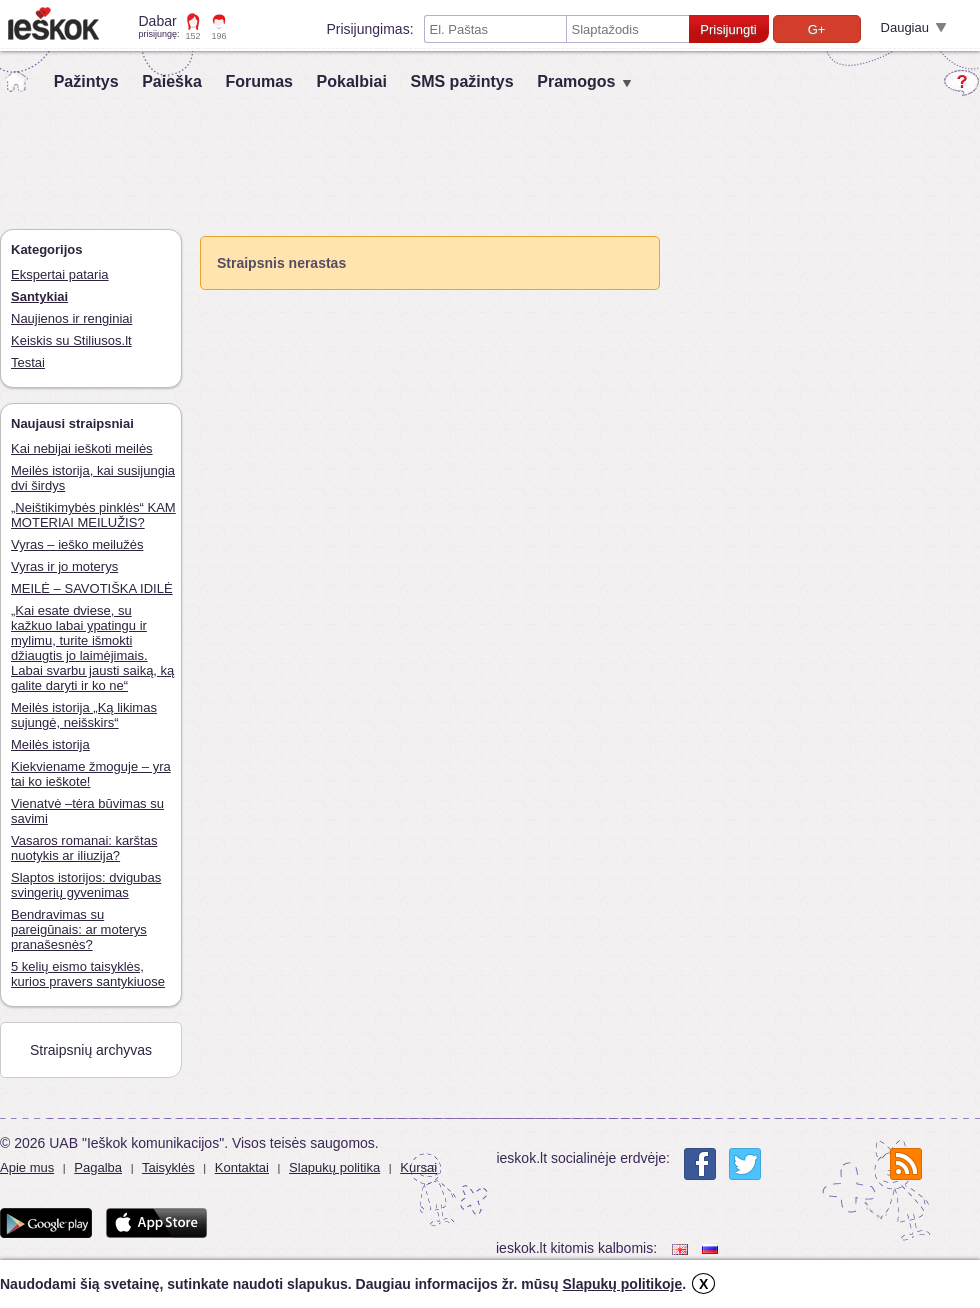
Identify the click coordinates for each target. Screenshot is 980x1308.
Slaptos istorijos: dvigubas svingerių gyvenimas (86, 885)
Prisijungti (728, 29)
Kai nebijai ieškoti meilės (82, 448)
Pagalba (98, 1167)
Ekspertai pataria (60, 274)
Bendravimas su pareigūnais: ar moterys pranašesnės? (79, 929)
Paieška (172, 81)
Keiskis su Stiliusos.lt (71, 340)
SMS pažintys (461, 81)
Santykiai (39, 296)
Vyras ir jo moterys (64, 566)
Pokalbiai (352, 81)
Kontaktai (242, 1167)
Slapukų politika (334, 1167)
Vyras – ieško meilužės (77, 544)
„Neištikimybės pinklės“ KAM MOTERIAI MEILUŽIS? (93, 515)
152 (193, 36)
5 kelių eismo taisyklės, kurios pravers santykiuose (88, 974)
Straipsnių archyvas (91, 1050)
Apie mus (27, 1167)
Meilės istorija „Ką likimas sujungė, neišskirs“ (84, 715)
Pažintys (86, 81)
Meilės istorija (50, 744)
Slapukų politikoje (622, 1284)
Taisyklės (168, 1167)
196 (219, 36)
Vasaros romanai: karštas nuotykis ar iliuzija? (84, 848)
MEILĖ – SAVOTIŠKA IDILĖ (92, 588)
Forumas (259, 81)
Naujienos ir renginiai (71, 318)
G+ (817, 29)
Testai (28, 362)
